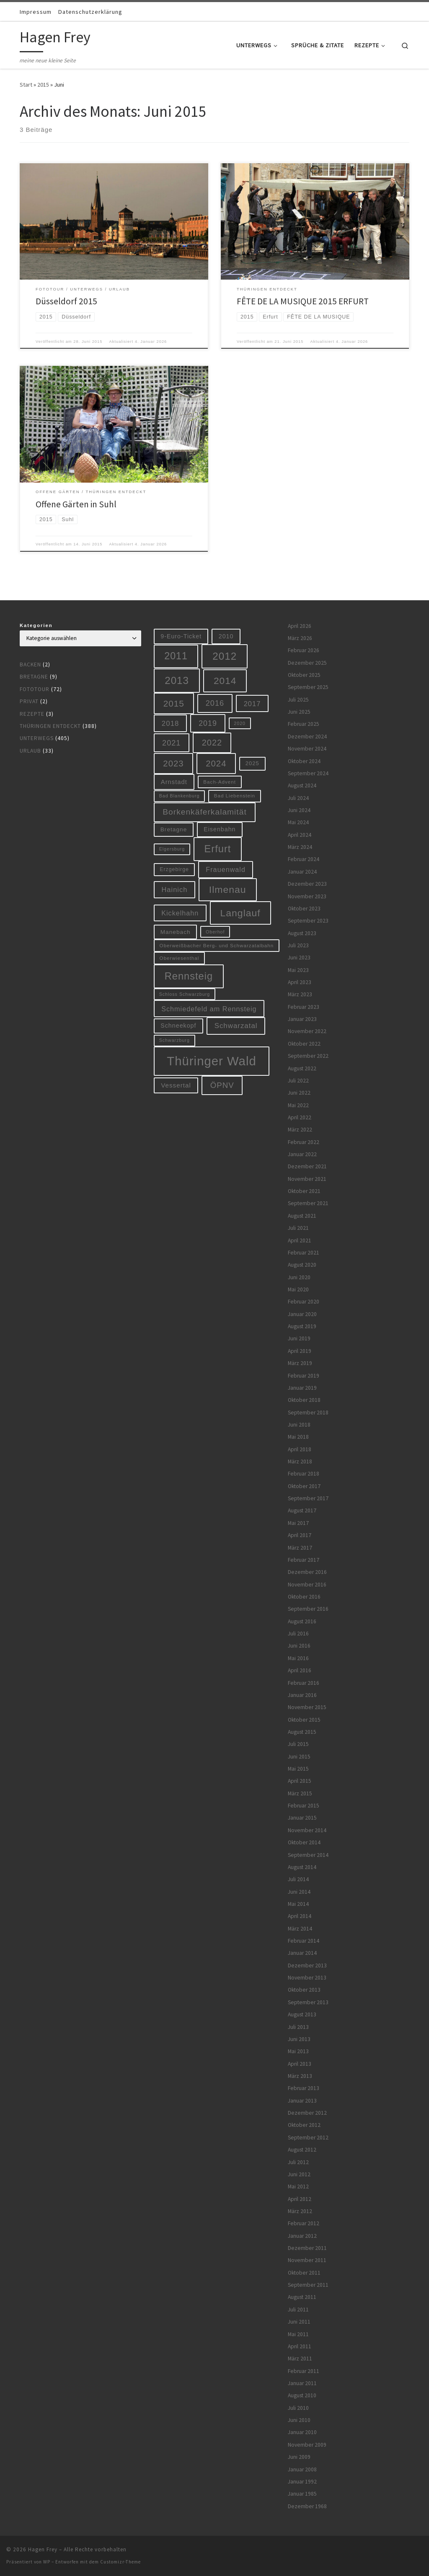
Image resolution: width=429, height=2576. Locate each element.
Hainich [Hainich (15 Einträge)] (174, 889)
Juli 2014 (298, 1879)
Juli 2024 (298, 798)
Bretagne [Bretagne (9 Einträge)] (173, 829)
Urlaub (30, 750)
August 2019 (302, 1326)
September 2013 (308, 2002)
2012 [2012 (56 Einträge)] (224, 656)
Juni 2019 (299, 1338)
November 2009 (307, 2444)
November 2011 (307, 2260)
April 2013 (299, 2063)
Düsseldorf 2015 (66, 301)
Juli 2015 (298, 1744)
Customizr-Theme (120, 2562)
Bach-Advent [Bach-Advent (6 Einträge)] (219, 781)
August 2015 (302, 1731)
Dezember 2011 (307, 2248)
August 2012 (302, 2149)
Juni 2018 (299, 1424)
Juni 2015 (299, 1756)
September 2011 (308, 2284)
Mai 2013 (298, 2051)
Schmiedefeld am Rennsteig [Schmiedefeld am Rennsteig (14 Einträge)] (208, 1009)
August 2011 (302, 2297)
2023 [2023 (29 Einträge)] (173, 763)
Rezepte (32, 713)
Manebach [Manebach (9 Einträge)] (175, 932)
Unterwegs (37, 738)
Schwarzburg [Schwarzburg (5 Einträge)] (174, 1040)
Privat (29, 701)
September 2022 (308, 1055)
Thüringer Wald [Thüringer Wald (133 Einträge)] (211, 1061)
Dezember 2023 (307, 883)
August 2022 (302, 1068)
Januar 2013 (302, 2100)
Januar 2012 (302, 2235)
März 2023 (300, 994)
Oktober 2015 (304, 1719)
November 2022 (307, 1031)
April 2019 (299, 1351)
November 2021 (307, 1179)
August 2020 (302, 1264)
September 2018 (308, 1412)
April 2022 (299, 1117)
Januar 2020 (302, 1314)
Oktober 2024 (304, 761)
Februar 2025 (303, 724)
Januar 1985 (302, 2493)
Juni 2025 (299, 711)
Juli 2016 (298, 1633)
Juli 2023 (298, 945)
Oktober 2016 (304, 1596)
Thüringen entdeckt (50, 726)
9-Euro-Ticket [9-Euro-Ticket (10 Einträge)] (181, 636)
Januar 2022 (302, 1154)
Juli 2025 (298, 699)
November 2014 (307, 1830)
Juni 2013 (299, 2039)
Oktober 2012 (304, 2125)
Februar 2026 (303, 650)
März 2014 (300, 1928)
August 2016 (302, 1621)
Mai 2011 (298, 2334)
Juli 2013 (298, 2027)
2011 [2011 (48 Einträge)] (176, 655)
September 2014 (308, 1855)
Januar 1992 (302, 2481)
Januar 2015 (302, 1817)
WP (46, 2562)
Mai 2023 (298, 970)
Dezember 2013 (307, 1965)
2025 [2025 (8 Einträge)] (252, 763)
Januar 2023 (302, 1019)
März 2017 (300, 1547)
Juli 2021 (298, 1227)
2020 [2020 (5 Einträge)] (240, 723)
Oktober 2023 (304, 908)
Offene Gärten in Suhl (76, 504)
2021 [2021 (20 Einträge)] (171, 743)
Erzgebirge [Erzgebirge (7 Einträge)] (174, 869)
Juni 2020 (299, 1277)
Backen (30, 664)
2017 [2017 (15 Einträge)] (252, 703)
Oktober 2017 (304, 1486)
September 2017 (308, 1498)
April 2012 (299, 2199)
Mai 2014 (298, 1904)
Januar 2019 (302, 1387)
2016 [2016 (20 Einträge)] (215, 703)
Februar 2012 (303, 2223)
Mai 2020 (298, 1289)
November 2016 (307, 1584)
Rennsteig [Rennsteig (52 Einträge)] (189, 976)
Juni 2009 (299, 2456)
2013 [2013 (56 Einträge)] (177, 680)
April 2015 (299, 1780)
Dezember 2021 (307, 1166)
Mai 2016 (298, 1658)
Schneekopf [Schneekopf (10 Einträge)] (178, 1025)
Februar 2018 (303, 1473)
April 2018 (299, 1449)
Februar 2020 (303, 1301)
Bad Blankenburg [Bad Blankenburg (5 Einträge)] (179, 795)
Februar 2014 (303, 1940)
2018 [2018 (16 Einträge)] (170, 724)
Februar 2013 (303, 2088)
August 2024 (302, 785)
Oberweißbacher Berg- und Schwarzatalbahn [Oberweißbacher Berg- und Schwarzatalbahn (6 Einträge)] (217, 945)
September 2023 (308, 920)
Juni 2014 (299, 1891)
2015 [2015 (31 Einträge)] (173, 703)
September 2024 (308, 773)
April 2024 (299, 834)
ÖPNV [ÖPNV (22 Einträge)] (222, 1085)
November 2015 (307, 1707)
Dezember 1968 (307, 2506)
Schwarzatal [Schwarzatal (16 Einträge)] (236, 1026)
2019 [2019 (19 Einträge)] (208, 723)
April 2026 (299, 626)
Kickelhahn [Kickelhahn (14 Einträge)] (180, 913)
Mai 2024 (298, 822)
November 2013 (307, 1977)
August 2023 (302, 933)
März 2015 (300, 1793)
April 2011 (299, 2346)
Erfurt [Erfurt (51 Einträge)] (217, 848)
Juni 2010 (299, 2420)
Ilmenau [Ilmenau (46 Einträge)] (227, 889)
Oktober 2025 (304, 675)
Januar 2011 (302, 2383)
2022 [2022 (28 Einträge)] (212, 742)
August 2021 (302, 1215)
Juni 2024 (299, 810)
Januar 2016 (302, 1695)
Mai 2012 (298, 2186)
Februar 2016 (303, 1682)
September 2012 (308, 2137)
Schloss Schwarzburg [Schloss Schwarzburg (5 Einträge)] (184, 994)
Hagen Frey (42, 2549)
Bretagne (34, 676)
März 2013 (300, 2076)
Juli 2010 (298, 2407)
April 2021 (299, 1240)
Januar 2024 (302, 871)
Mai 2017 (298, 1523)
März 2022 (300, 1129)
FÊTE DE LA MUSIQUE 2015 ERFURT (303, 301)
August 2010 (302, 2395)
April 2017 (299, 1535)
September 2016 (308, 1608)
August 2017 (302, 1510)
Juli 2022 (298, 1080)
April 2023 (299, 982)
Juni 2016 (299, 1645)
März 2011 (300, 2358)
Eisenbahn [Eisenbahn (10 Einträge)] (219, 829)
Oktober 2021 (304, 1191)
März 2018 (300, 1461)
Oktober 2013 (304, 1989)
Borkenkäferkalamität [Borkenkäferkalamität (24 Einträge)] (205, 811)
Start (26, 84)
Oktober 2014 (304, 1842)
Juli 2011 (298, 2309)
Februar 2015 (303, 1805)
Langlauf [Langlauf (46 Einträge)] (240, 913)
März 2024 (300, 847)
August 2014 (302, 1867)
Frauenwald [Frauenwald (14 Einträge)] (226, 869)
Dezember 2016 (307, 1572)
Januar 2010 (302, 2432)
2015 (43, 84)
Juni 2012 (299, 2174)
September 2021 (308, 1203)
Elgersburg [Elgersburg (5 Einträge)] (172, 848)
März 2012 (300, 2211)
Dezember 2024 (307, 736)
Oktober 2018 (304, 1400)
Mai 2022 (298, 1105)
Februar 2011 (303, 2371)
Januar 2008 (302, 2469)
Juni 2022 (299, 1092)
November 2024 (307, 748)
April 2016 (299, 1670)
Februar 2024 (303, 859)
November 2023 (307, 896)
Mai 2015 (298, 1768)
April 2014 (299, 1916)
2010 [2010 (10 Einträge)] (226, 636)
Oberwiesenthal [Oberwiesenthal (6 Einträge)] (179, 958)
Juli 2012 (298, 2162)
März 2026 (300, 638)
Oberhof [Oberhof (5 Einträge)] (215, 931)
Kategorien (36, 625)
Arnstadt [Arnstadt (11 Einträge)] (174, 782)
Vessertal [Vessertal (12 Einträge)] (176, 1085)
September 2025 (308, 687)
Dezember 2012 (307, 2112)
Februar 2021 (303, 1252)
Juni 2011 (299, 2321)
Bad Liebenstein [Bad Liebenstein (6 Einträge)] (234, 795)
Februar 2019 (303, 1375)
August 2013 (302, 2014)
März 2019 (300, 1363)
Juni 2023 (299, 957)
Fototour (34, 689)
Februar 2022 (303, 1142)
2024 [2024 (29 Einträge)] (216, 763)
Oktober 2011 (304, 2272)
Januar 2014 (302, 1952)
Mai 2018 (298, 1436)
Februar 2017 (303, 1559)
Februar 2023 (303, 1006)
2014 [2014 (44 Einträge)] (225, 680)
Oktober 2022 (304, 1043)
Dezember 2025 (307, 662)
